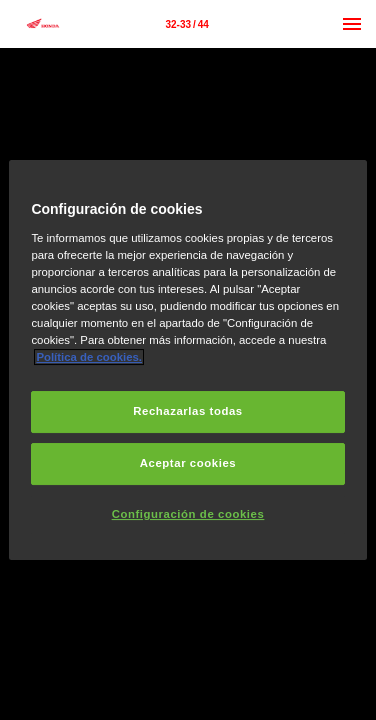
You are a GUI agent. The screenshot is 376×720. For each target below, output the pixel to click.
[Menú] (352, 24)
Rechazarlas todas (188, 411)
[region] (187, 360)
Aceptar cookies (188, 463)
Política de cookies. (89, 357)
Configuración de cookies (188, 514)
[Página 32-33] (187, 24)
